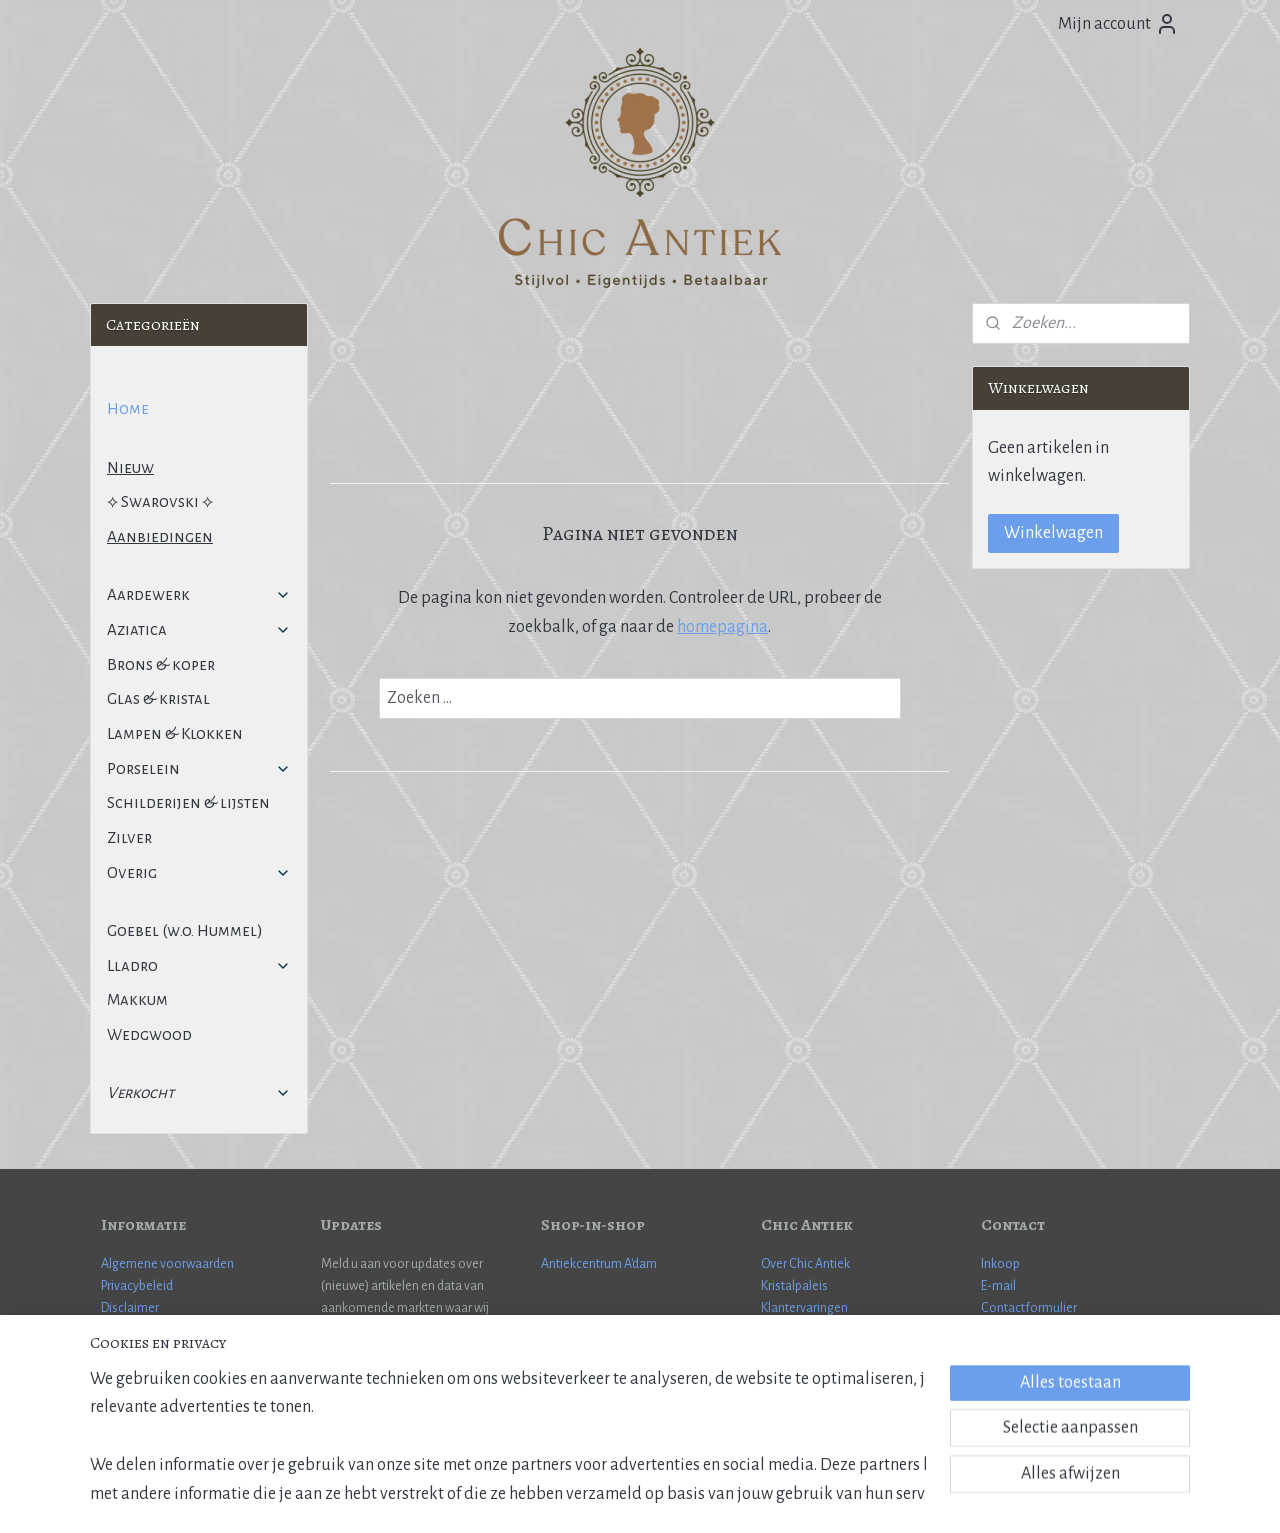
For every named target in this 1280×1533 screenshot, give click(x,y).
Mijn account (1118, 24)
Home (128, 408)
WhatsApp (1010, 1331)
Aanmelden (378, 1384)
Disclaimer (130, 1308)
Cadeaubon (793, 1331)
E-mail (998, 1286)
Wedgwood (149, 1034)
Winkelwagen (1053, 533)
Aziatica (199, 629)
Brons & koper (161, 664)
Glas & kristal (158, 698)
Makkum (137, 999)
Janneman (1081, 1376)
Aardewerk (199, 594)
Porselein (199, 768)
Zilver (129, 837)
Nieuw (130, 467)
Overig (199, 872)
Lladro (199, 965)
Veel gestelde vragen (158, 1331)
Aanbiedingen (160, 536)
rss (607, 1496)
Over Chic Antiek (805, 1264)
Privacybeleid (137, 1286)
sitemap (575, 1496)
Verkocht (199, 1092)
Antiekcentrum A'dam (599, 1264)
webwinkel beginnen (665, 1496)
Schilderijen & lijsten (188, 802)
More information (1030, 1353)
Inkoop (1000, 1264)
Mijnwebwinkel (800, 1496)
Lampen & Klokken (175, 733)
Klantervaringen (804, 1308)
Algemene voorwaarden (167, 1264)
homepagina (722, 627)
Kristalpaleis (794, 1286)
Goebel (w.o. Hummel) (185, 930)
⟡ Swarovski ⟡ (160, 501)
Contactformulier (1029, 1308)
